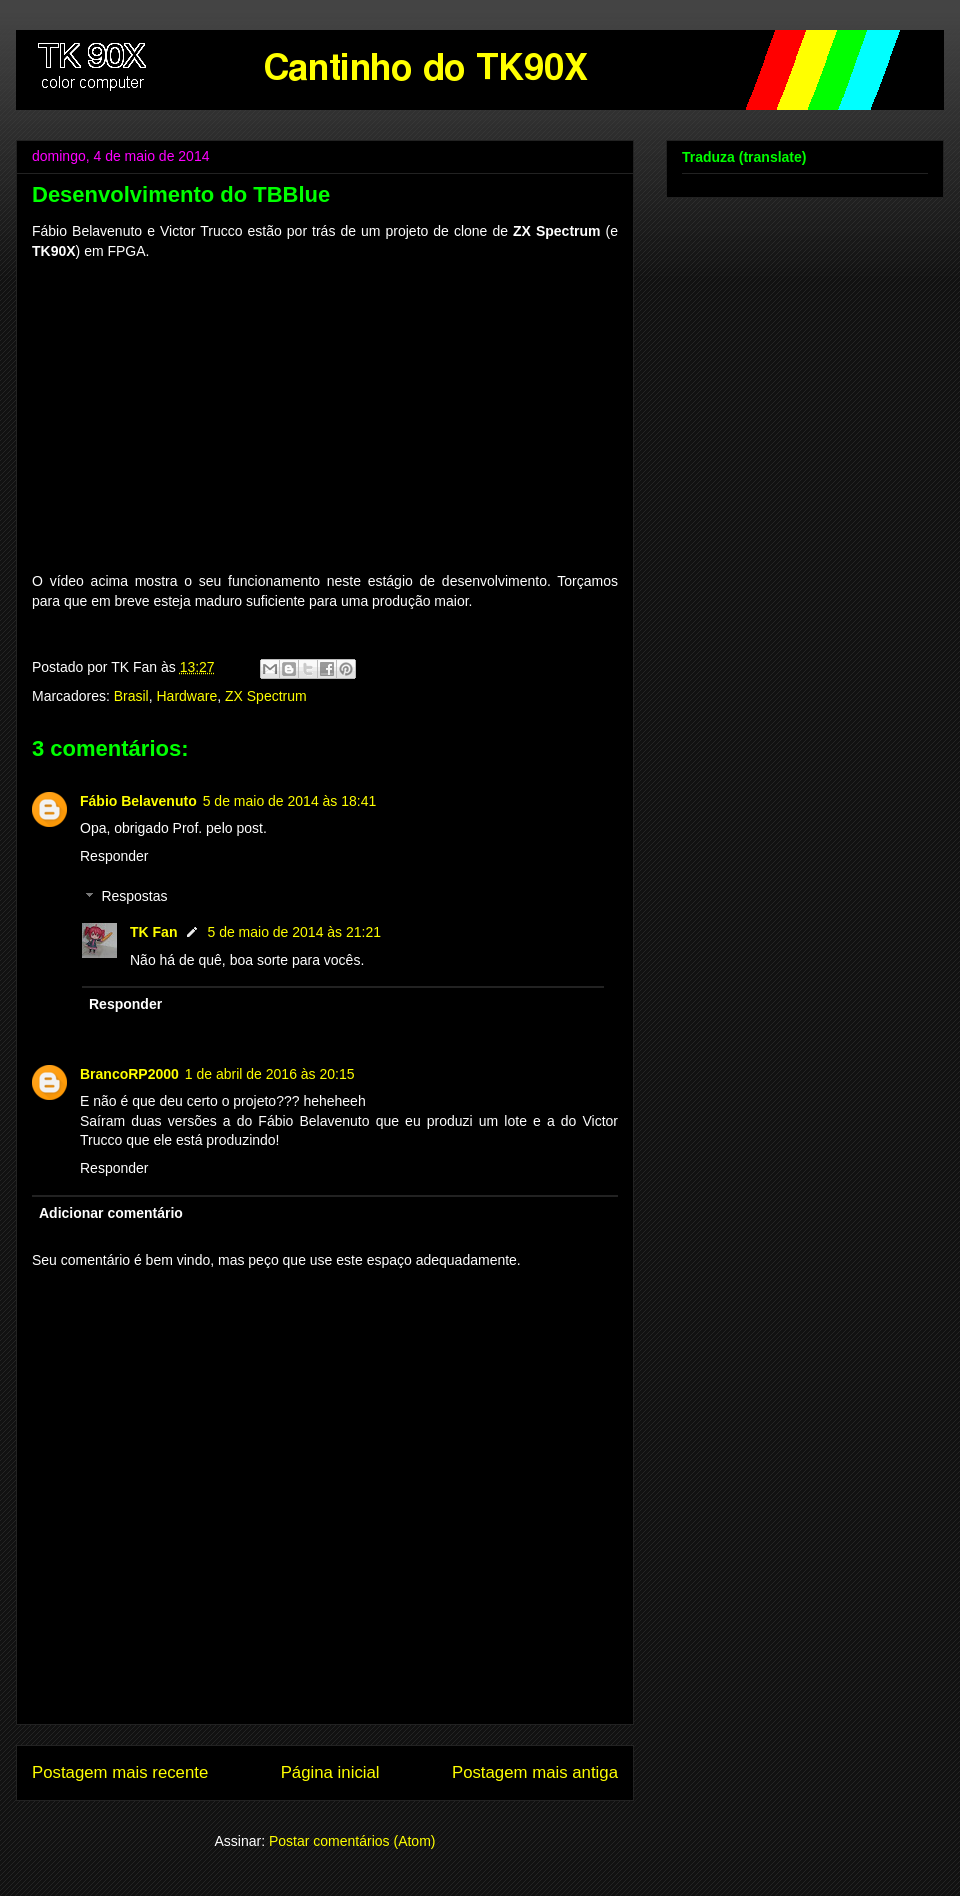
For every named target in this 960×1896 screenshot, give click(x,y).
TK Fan (153, 932)
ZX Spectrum (266, 696)
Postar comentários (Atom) (352, 1841)
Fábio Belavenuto (138, 801)
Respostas (134, 897)
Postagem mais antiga (535, 1772)
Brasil (131, 696)
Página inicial (330, 1772)
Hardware (187, 696)
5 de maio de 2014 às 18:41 (290, 801)
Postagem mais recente (120, 1772)
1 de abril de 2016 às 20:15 (270, 1074)
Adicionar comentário (111, 1213)
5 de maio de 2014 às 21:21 (294, 932)
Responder (114, 856)
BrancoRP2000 (129, 1074)
